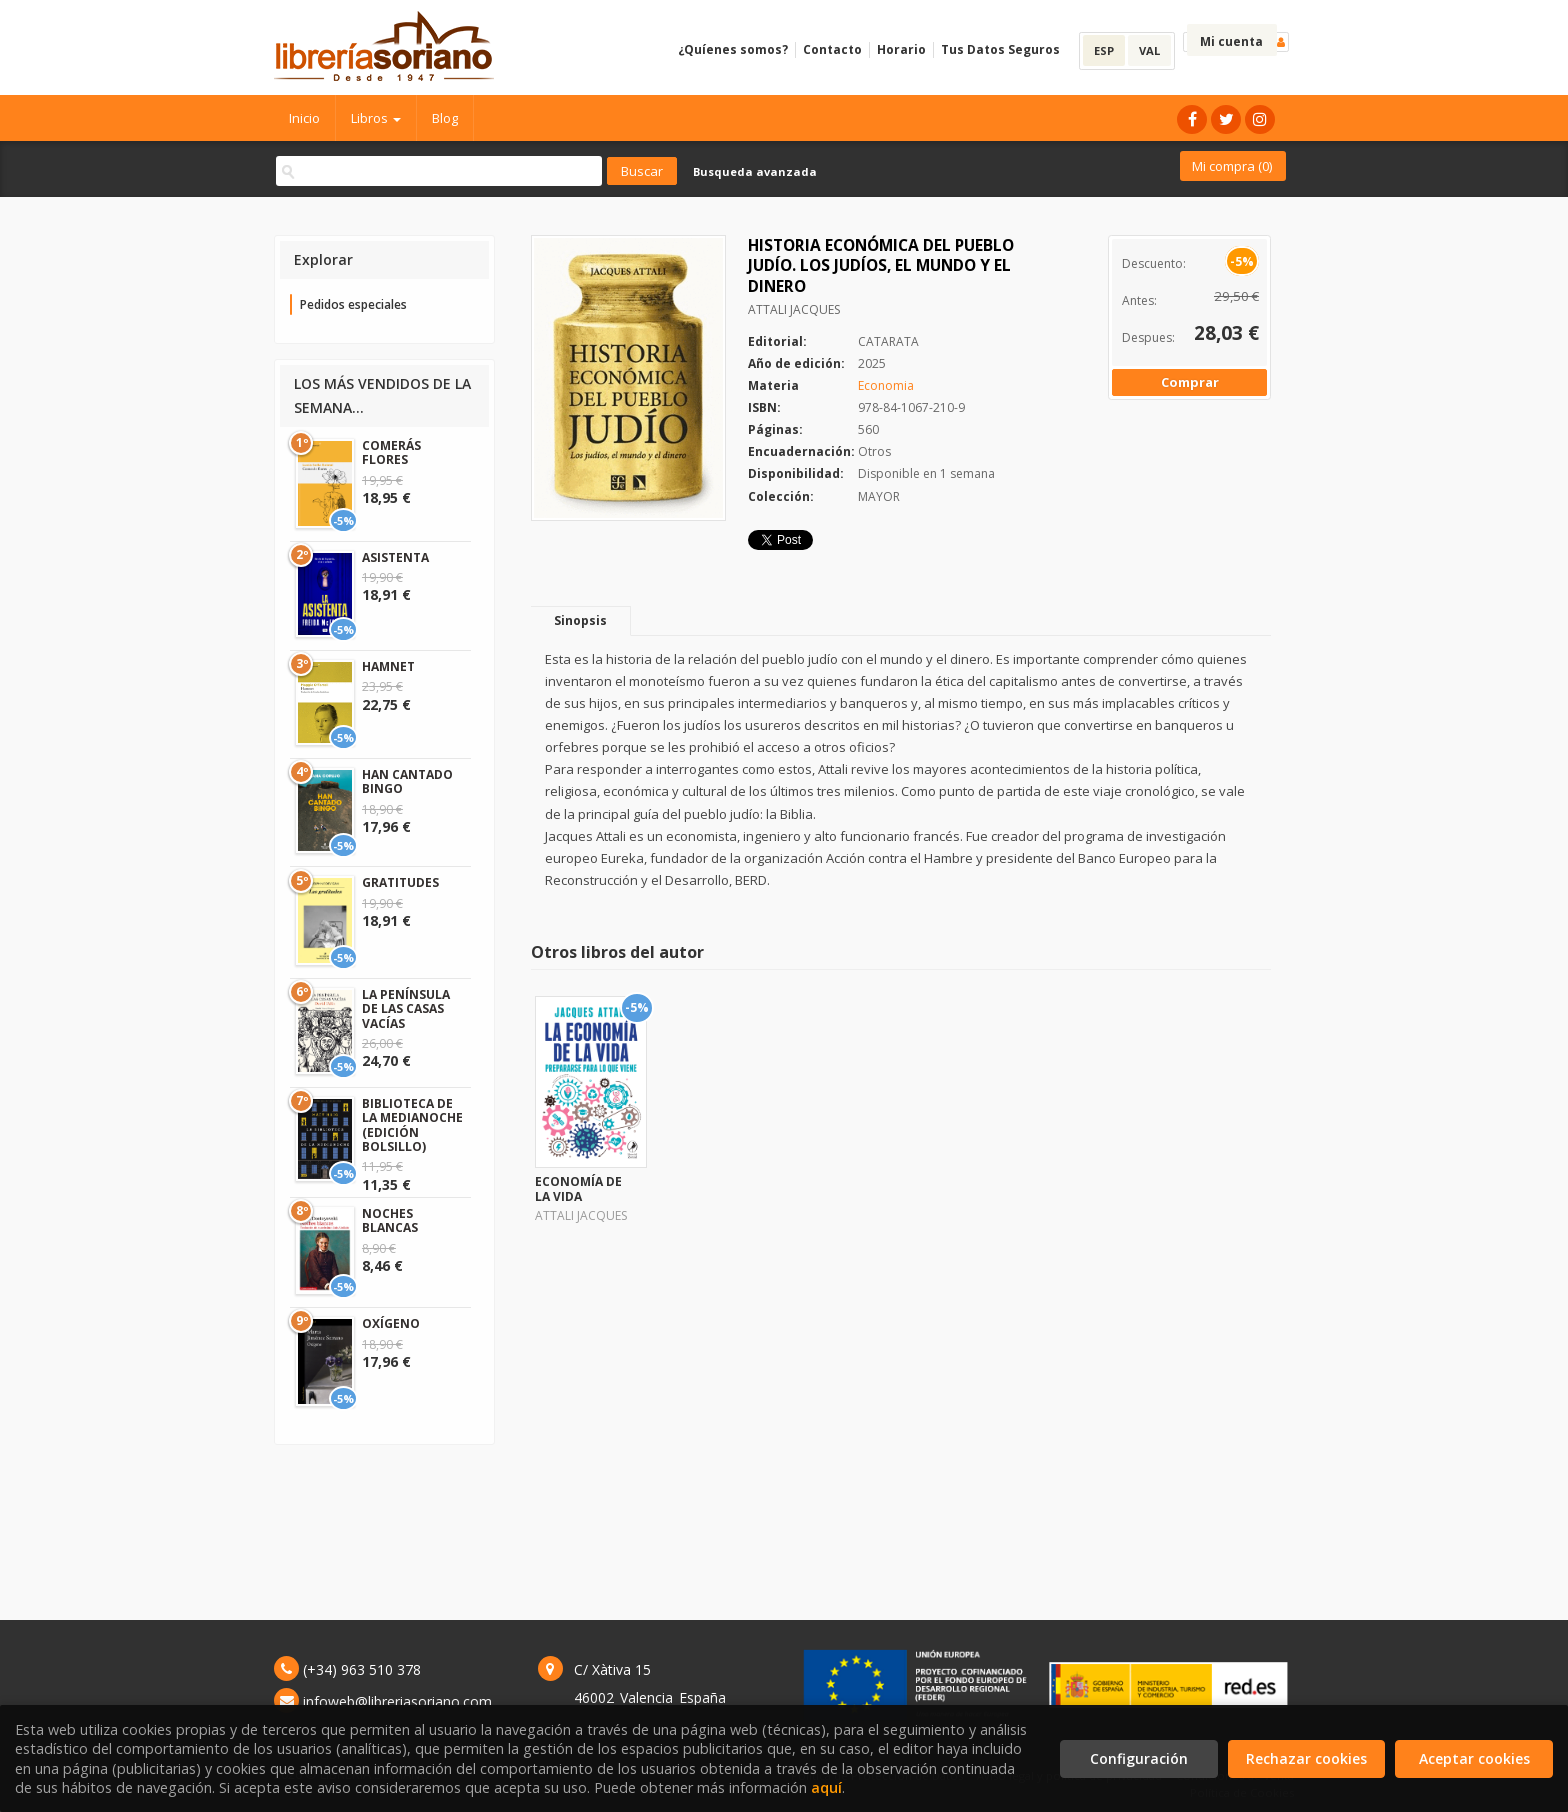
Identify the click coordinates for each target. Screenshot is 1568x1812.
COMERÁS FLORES (391, 452)
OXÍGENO (391, 1323)
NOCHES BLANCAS (390, 1220)
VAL (1149, 50)
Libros (376, 118)
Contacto (832, 49)
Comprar (1190, 382)
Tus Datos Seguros (1000, 49)
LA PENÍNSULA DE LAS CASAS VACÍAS (406, 1009)
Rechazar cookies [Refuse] (1306, 1758)
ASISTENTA (395, 557)
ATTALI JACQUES (794, 309)
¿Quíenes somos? (733, 49)
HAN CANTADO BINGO (407, 781)
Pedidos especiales (353, 304)
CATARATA (888, 341)
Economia (886, 385)
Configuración (1139, 1758)
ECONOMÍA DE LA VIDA (578, 1188)
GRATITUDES (400, 882)
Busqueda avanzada (755, 171)
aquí (826, 1787)
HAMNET (388, 666)
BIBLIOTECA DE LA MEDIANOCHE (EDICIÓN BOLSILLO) (412, 1125)
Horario (901, 49)
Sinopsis (580, 620)
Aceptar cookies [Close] (1474, 1758)
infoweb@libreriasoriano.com (397, 1701)
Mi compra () (1232, 166)
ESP (1104, 50)
